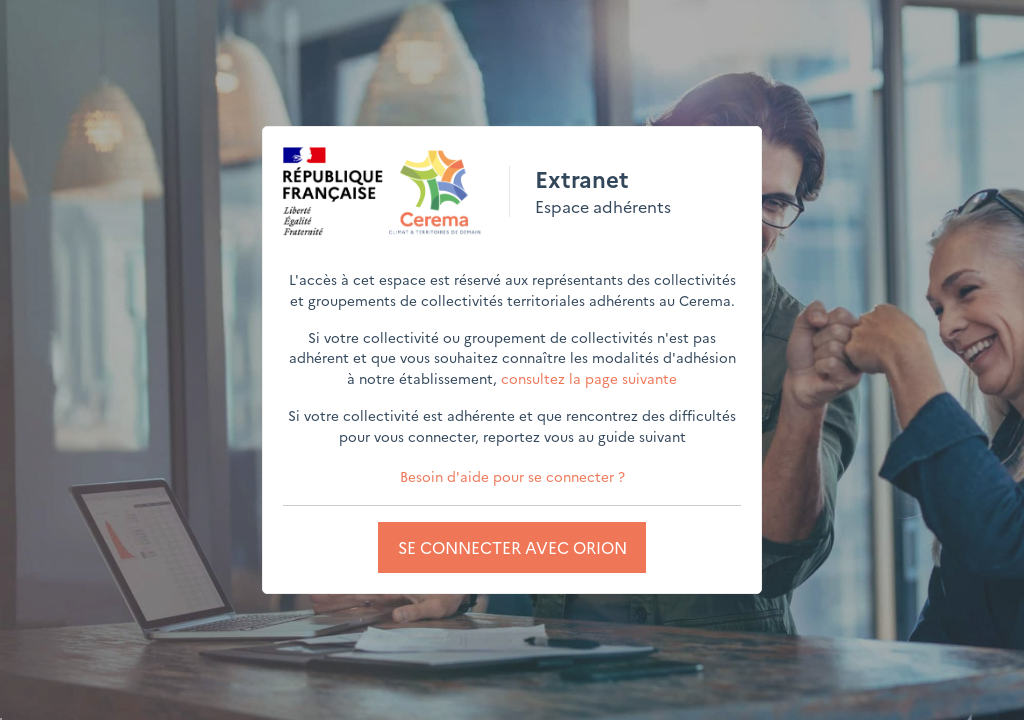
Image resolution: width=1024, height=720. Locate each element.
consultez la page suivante (589, 378)
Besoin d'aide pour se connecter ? (512, 476)
